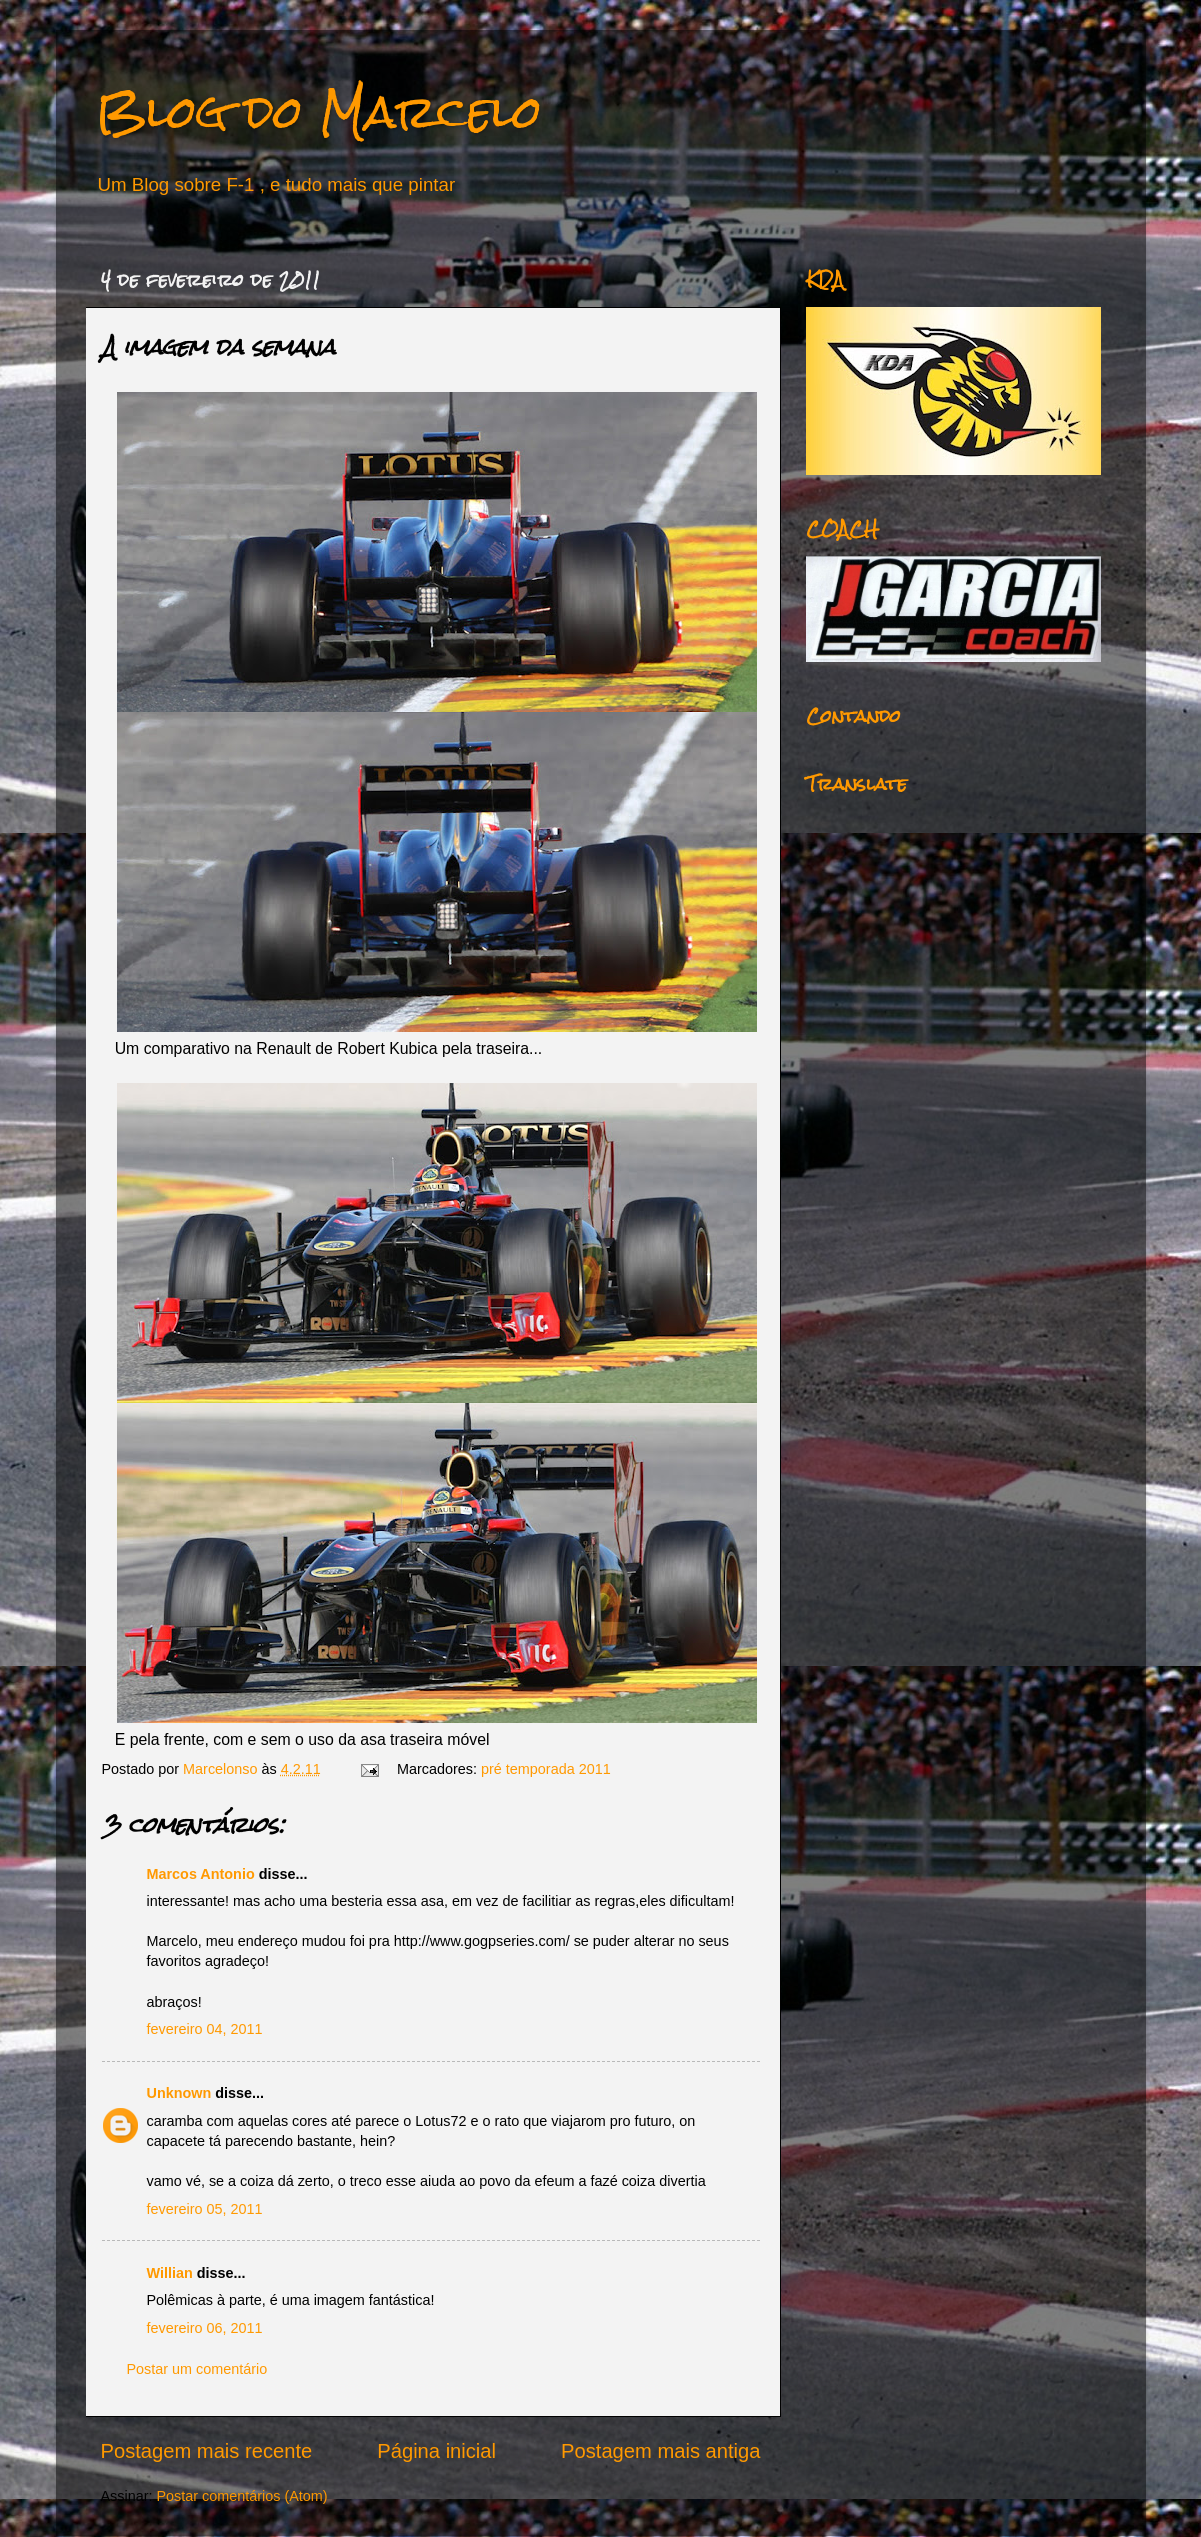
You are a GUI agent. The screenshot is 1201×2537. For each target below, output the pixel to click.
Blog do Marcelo (319, 111)
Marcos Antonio (201, 1874)
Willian (170, 2273)
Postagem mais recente (207, 2451)
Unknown (179, 2093)
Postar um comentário (197, 2369)
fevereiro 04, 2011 (205, 2029)
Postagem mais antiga (660, 2451)
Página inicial (436, 2451)
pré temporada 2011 (546, 1769)
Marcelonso (222, 1769)
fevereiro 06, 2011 (205, 2328)
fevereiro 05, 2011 (205, 2209)
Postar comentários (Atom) (241, 2496)
